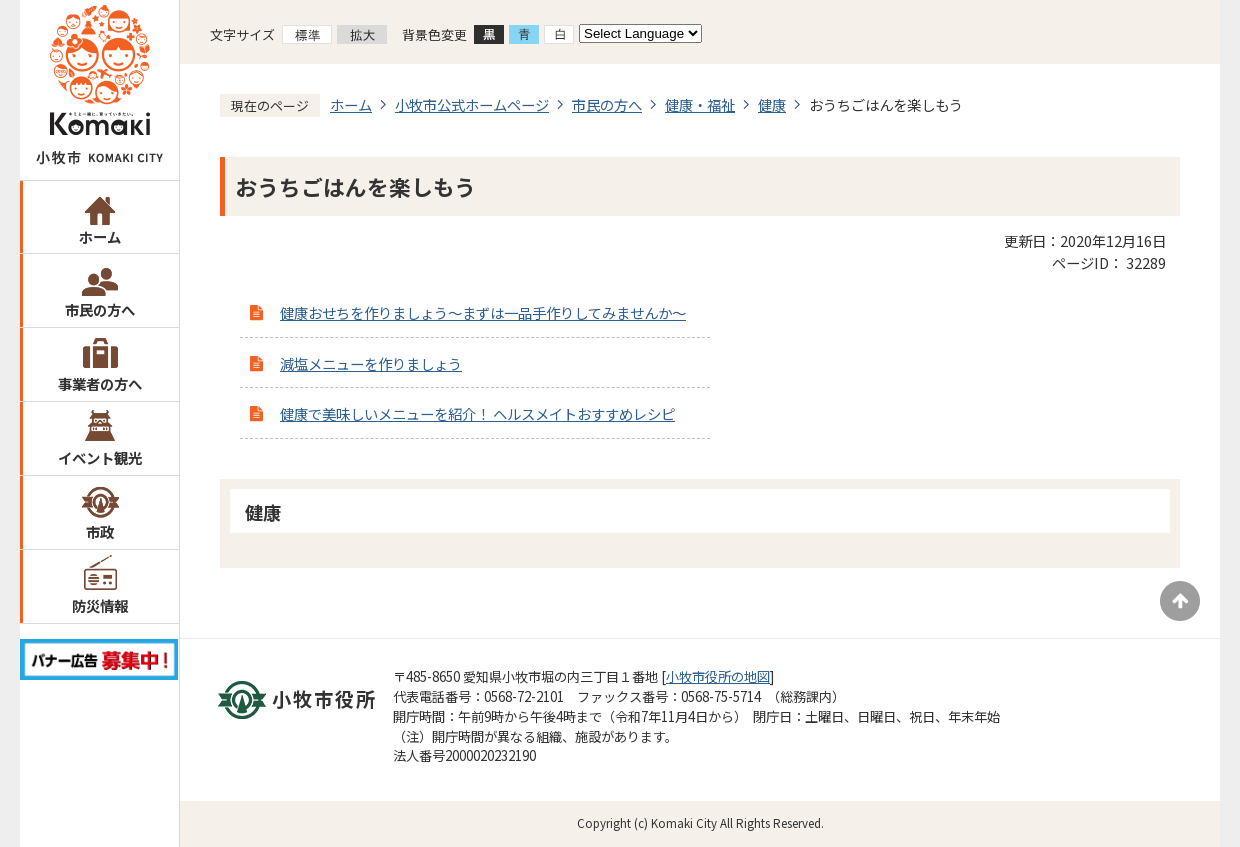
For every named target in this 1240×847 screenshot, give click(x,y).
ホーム (100, 236)
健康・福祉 (700, 104)
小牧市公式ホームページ (472, 104)
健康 (772, 104)
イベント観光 (100, 457)
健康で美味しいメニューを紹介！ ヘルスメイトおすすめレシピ (477, 413)
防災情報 (100, 605)
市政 (100, 531)
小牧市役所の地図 (718, 676)
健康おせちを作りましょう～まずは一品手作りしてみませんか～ (483, 312)
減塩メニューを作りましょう (371, 363)
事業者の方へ (100, 383)
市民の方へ (100, 309)
